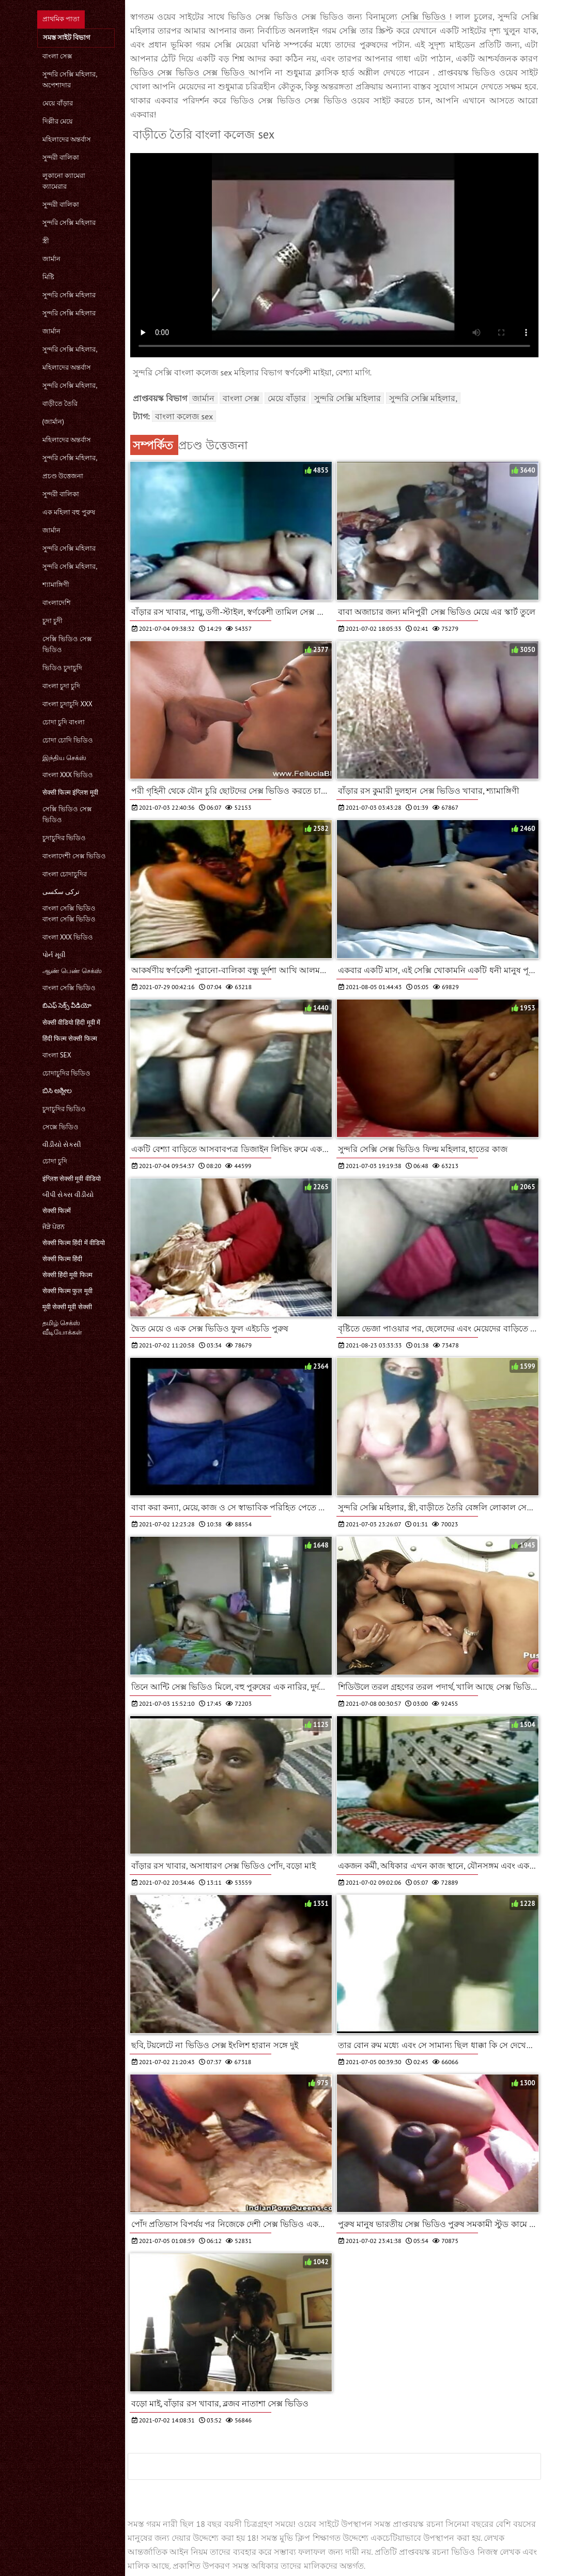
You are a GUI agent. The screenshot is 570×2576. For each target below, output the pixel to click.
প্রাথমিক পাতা (61, 18)
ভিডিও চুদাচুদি (62, 667)
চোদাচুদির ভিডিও (66, 1073)
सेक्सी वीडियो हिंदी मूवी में (71, 1022)
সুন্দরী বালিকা (60, 157)
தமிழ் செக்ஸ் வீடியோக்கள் (62, 1328)
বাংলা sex (56, 1055)
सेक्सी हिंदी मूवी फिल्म (67, 1274)
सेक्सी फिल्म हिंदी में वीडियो (73, 1242)
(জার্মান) (53, 421)
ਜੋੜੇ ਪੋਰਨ (53, 1226)
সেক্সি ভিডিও (425, 16)
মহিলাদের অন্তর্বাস (66, 139)
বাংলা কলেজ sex (184, 416)
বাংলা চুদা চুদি (61, 685)
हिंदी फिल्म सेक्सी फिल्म (69, 1038)
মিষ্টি (48, 276)
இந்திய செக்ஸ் (64, 757)
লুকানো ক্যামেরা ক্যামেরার (63, 181)
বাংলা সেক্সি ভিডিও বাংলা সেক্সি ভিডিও (69, 913)
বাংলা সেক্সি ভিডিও (69, 987)
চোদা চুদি (54, 1161)
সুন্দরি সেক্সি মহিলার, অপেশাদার (69, 79)
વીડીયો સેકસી (61, 1144)
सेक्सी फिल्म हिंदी (62, 1258)
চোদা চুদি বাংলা (63, 722)
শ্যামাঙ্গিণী (55, 584)
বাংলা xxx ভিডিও (68, 774)
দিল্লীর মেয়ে (57, 121)
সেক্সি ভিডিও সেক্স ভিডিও (67, 644)
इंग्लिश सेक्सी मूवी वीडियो (71, 1178)
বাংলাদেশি (56, 602)
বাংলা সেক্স (57, 56)
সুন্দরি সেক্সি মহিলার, (70, 349)
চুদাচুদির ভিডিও (64, 838)
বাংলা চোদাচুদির (64, 874)
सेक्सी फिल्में (56, 1210)
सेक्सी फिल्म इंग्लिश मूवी (70, 792)
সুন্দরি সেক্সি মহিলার (69, 222)
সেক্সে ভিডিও (60, 1127)
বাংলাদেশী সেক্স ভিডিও (74, 856)
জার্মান (51, 258)
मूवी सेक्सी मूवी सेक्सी (67, 1306)
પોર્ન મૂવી (54, 954)
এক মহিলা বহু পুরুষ (68, 512)
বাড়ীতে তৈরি (60, 403)
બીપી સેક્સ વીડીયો (68, 1194)
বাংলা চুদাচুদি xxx (67, 704)
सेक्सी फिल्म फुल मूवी (67, 1290)
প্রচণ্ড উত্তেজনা (62, 476)
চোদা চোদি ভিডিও (68, 740)
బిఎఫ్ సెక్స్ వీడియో (67, 1005)
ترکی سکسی (61, 891)
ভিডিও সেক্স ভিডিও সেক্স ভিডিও (189, 72)
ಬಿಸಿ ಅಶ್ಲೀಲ (57, 1090)
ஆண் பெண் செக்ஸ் (72, 970)
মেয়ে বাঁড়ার (57, 103)
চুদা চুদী (52, 620)
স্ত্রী (45, 240)
